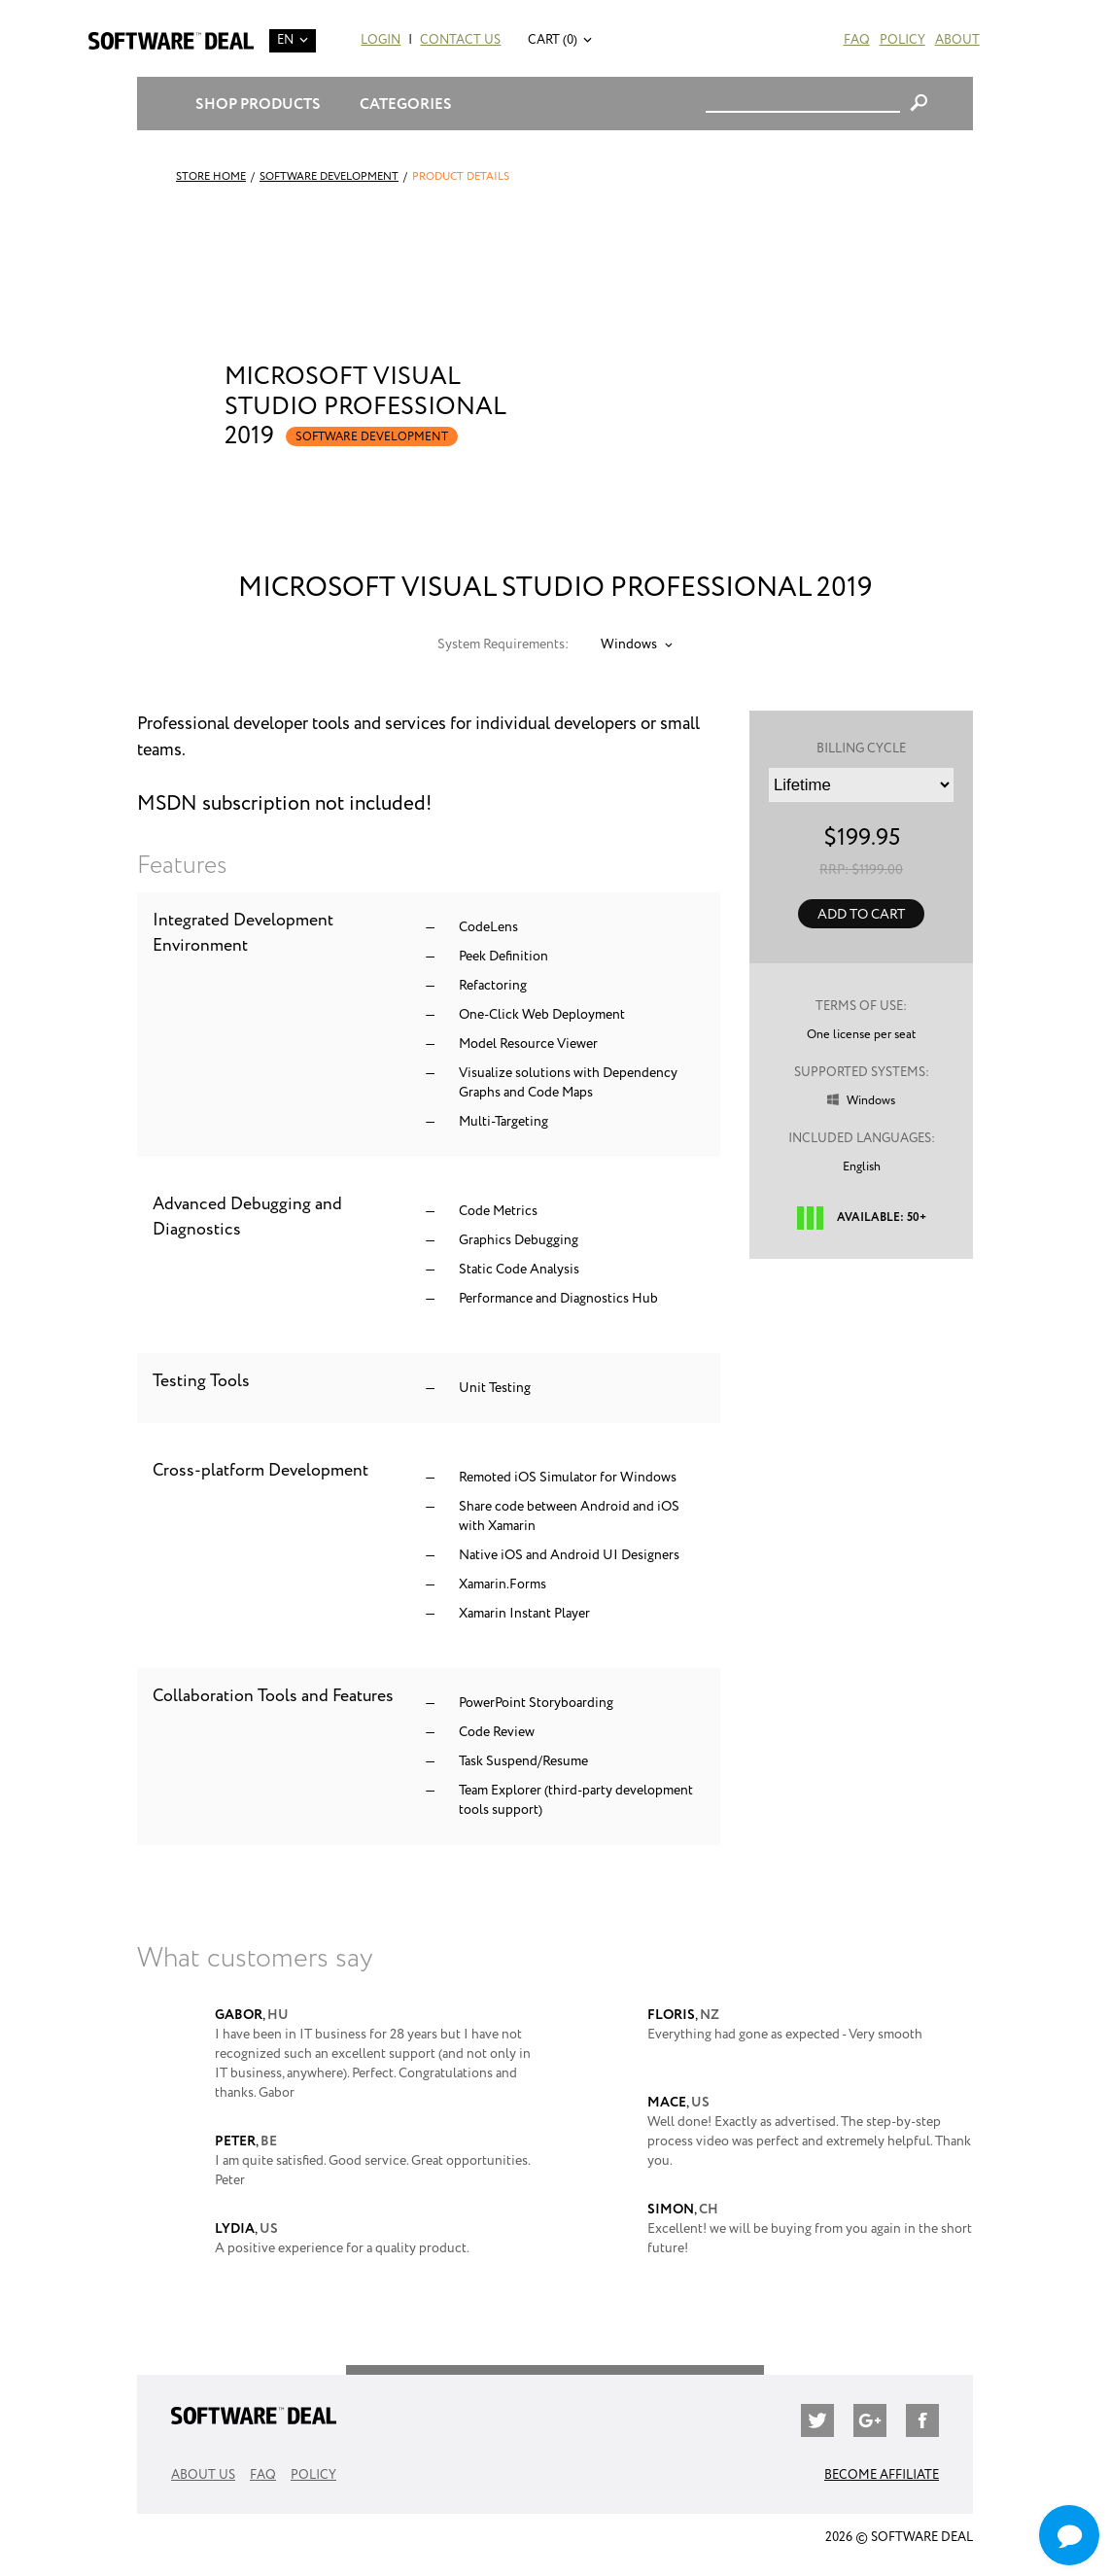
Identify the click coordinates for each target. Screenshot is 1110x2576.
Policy (902, 40)
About (957, 40)
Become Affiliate (881, 2475)
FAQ (857, 40)
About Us (203, 2475)
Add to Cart (861, 914)
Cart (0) (552, 40)
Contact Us (460, 40)
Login (380, 40)
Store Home (211, 177)
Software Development (329, 177)
